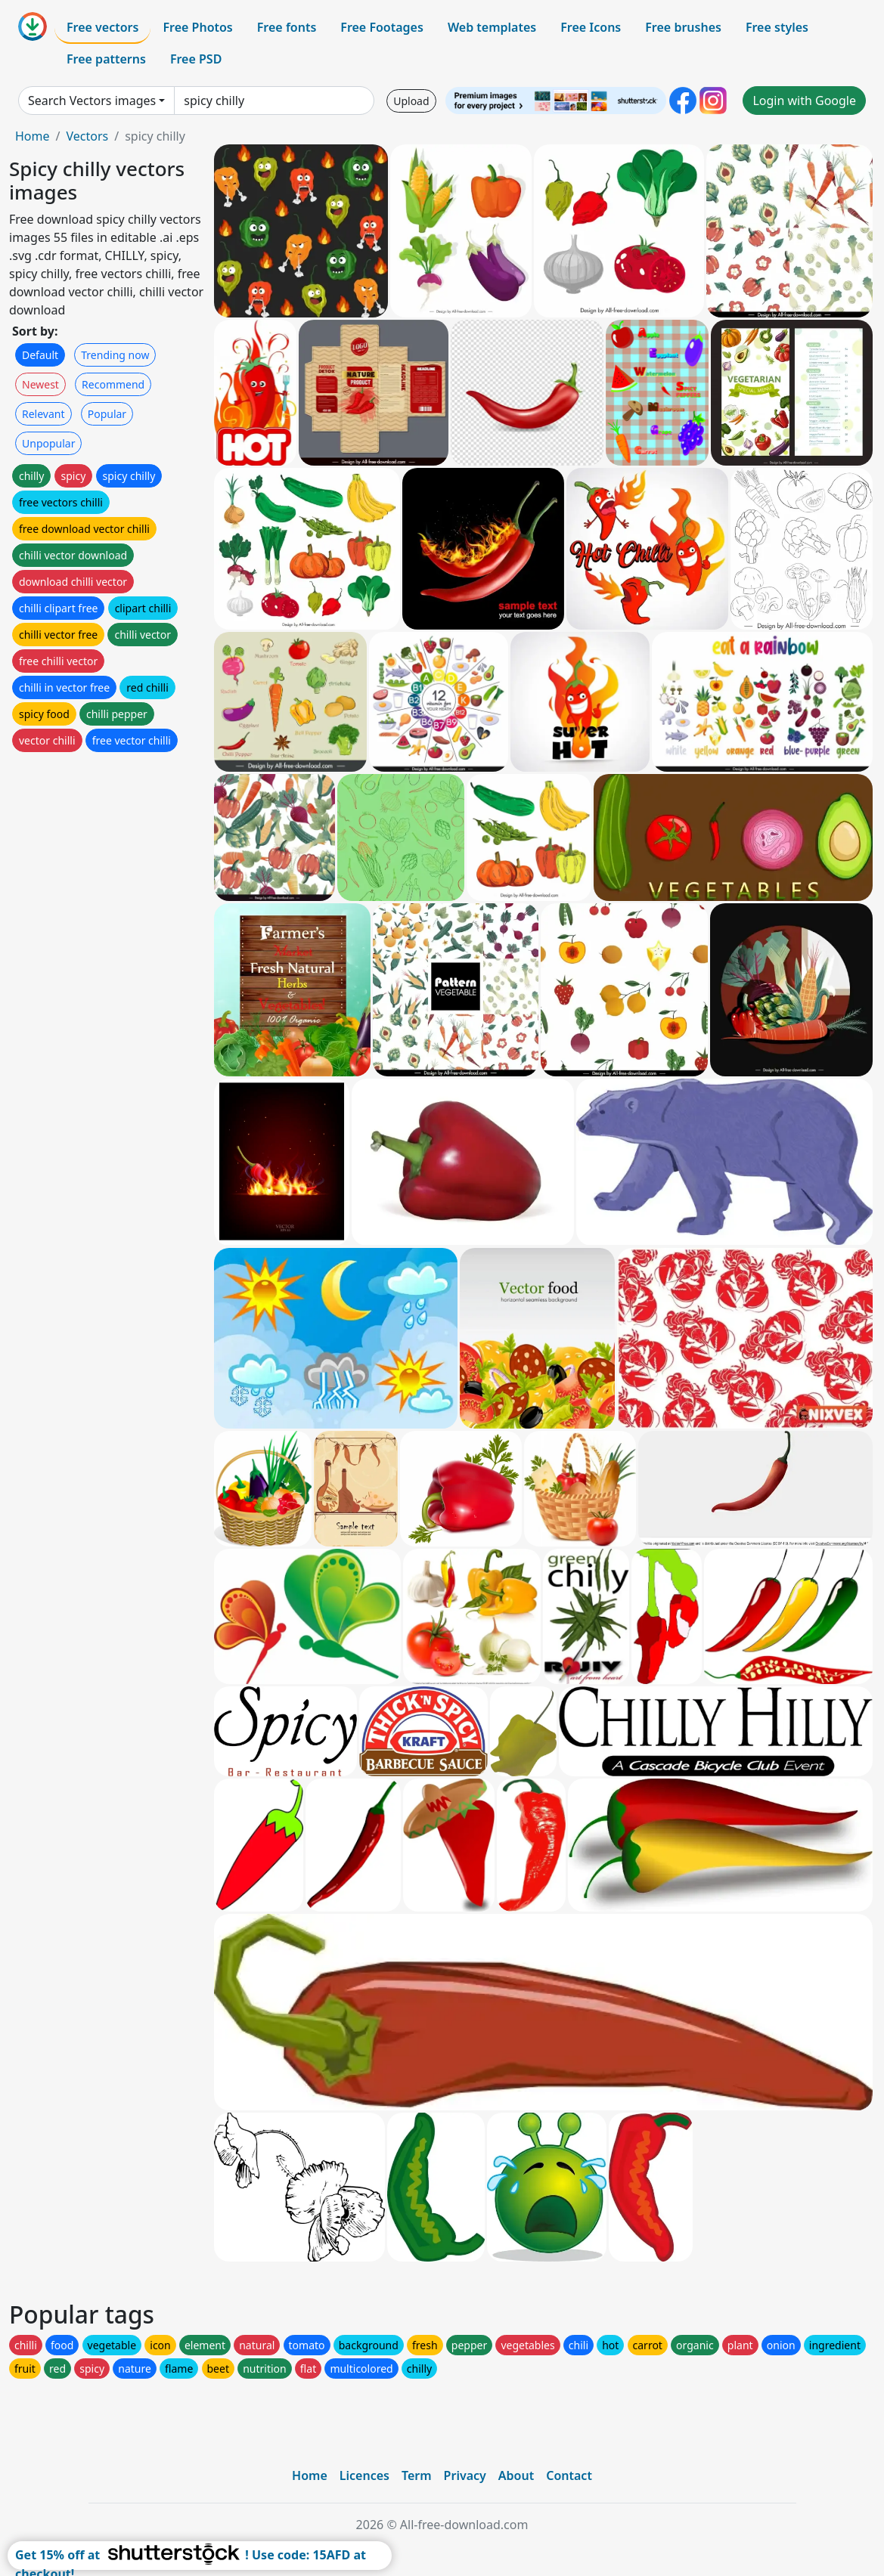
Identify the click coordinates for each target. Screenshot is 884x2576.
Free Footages (381, 27)
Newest (40, 384)
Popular (107, 414)
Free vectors (102, 27)
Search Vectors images (92, 100)
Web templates (492, 27)
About (516, 2475)
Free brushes (683, 27)
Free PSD (196, 59)
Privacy (465, 2475)
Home (32, 136)
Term (417, 2475)
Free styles (777, 27)
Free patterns (106, 59)
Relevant (43, 414)
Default (40, 355)
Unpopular (48, 443)
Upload (411, 101)
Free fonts (287, 27)
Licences (364, 2475)
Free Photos (197, 27)
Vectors (87, 136)
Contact (569, 2475)
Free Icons (590, 27)
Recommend (113, 384)
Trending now (115, 355)
